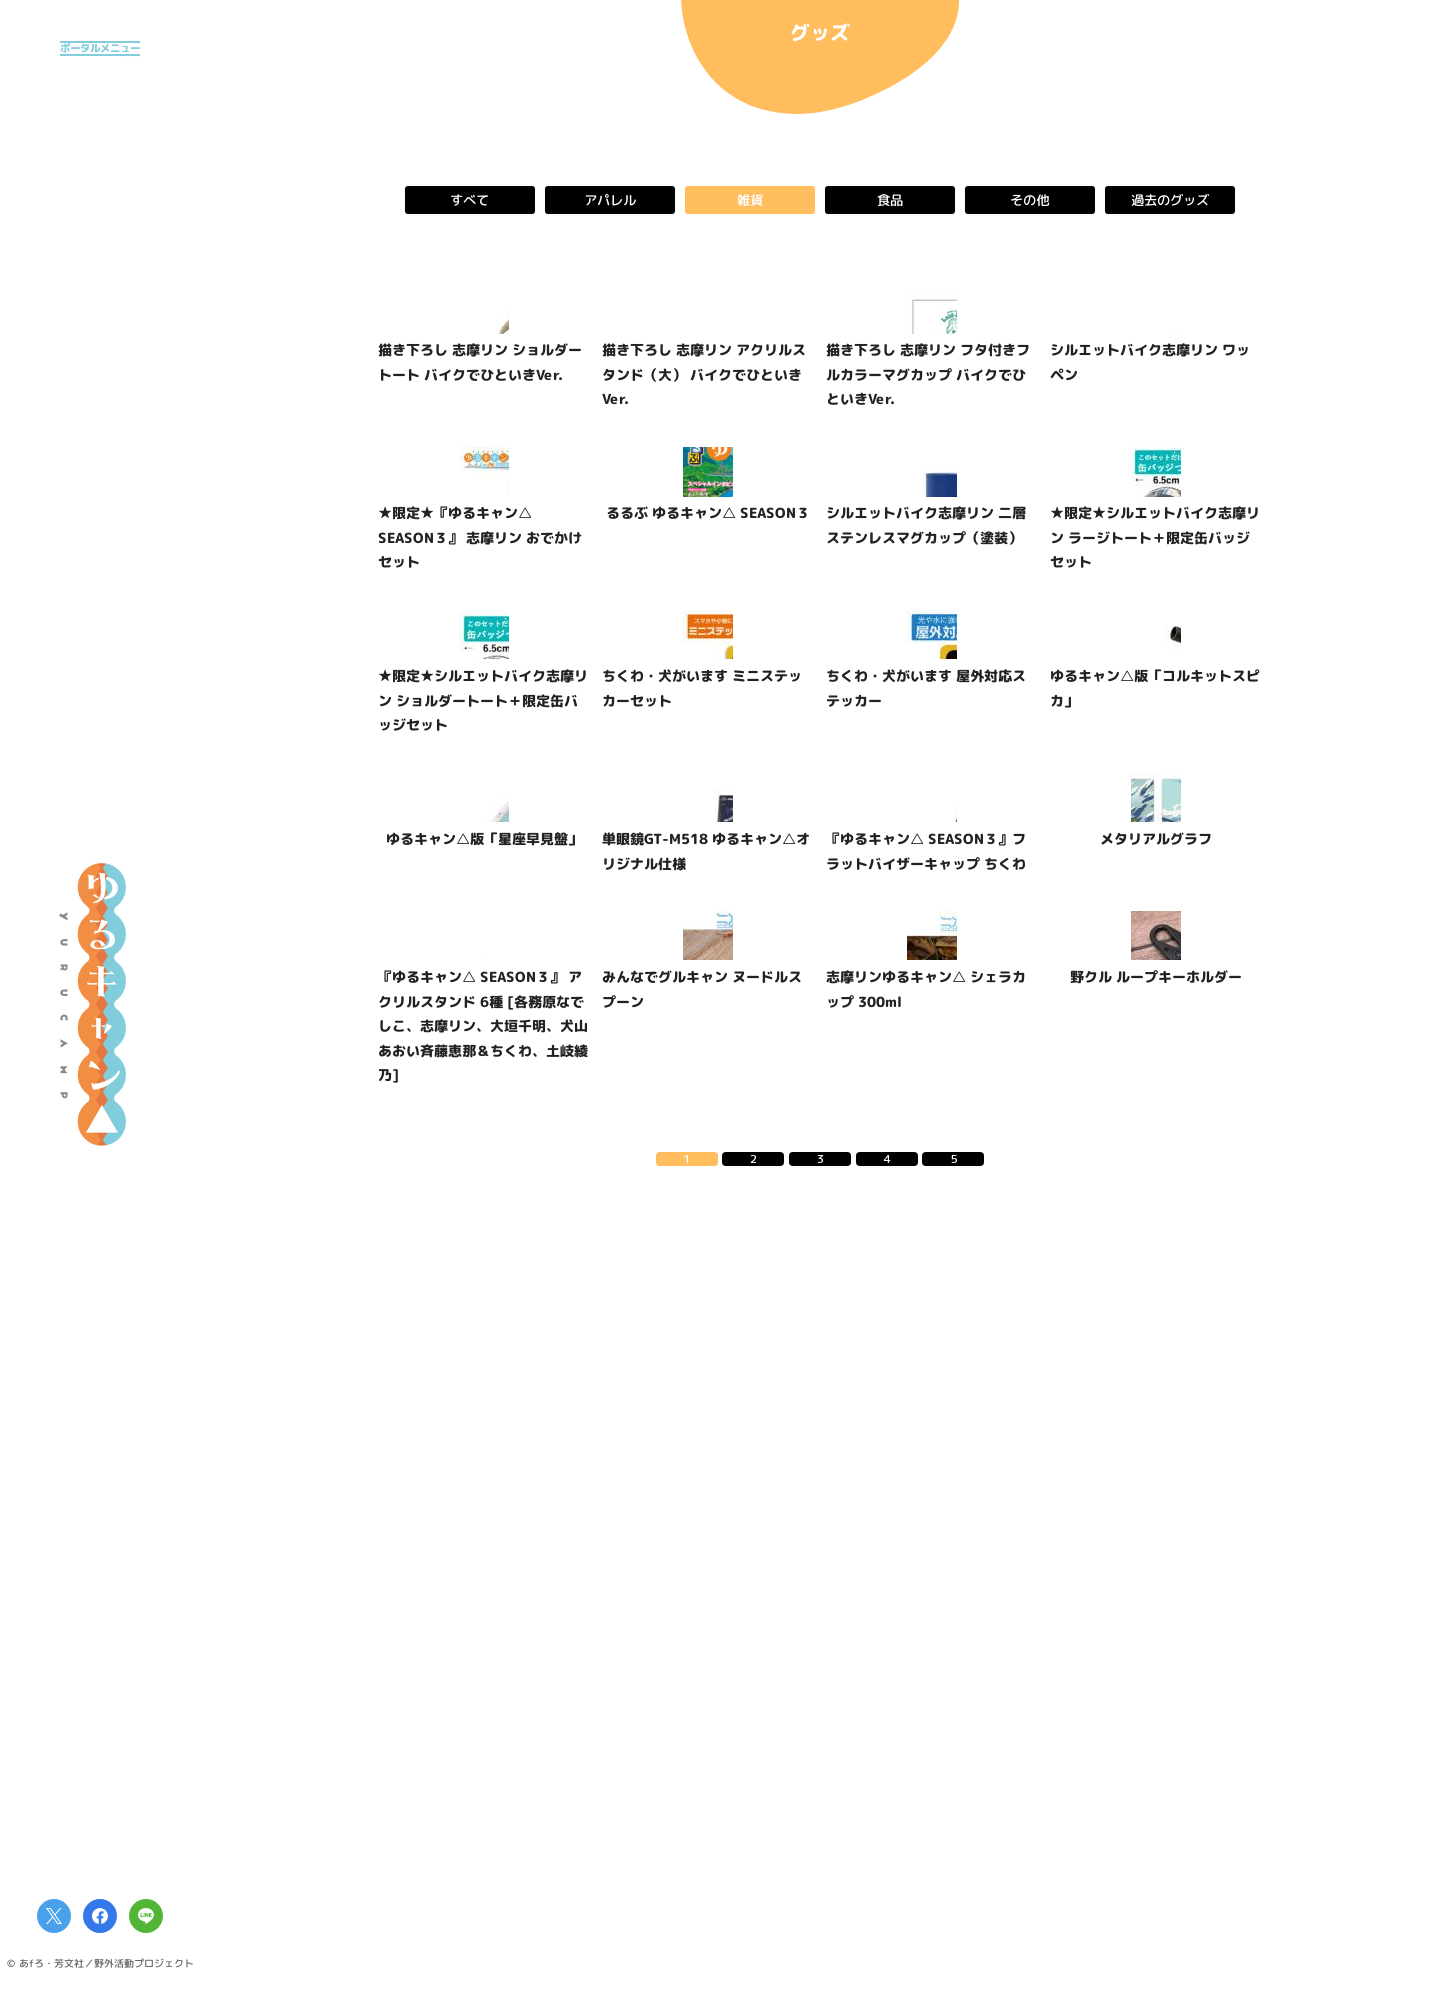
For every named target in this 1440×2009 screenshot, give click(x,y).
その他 (1030, 200)
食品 (890, 200)
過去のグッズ (1170, 200)
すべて (470, 200)
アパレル (610, 200)
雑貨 (750, 200)
